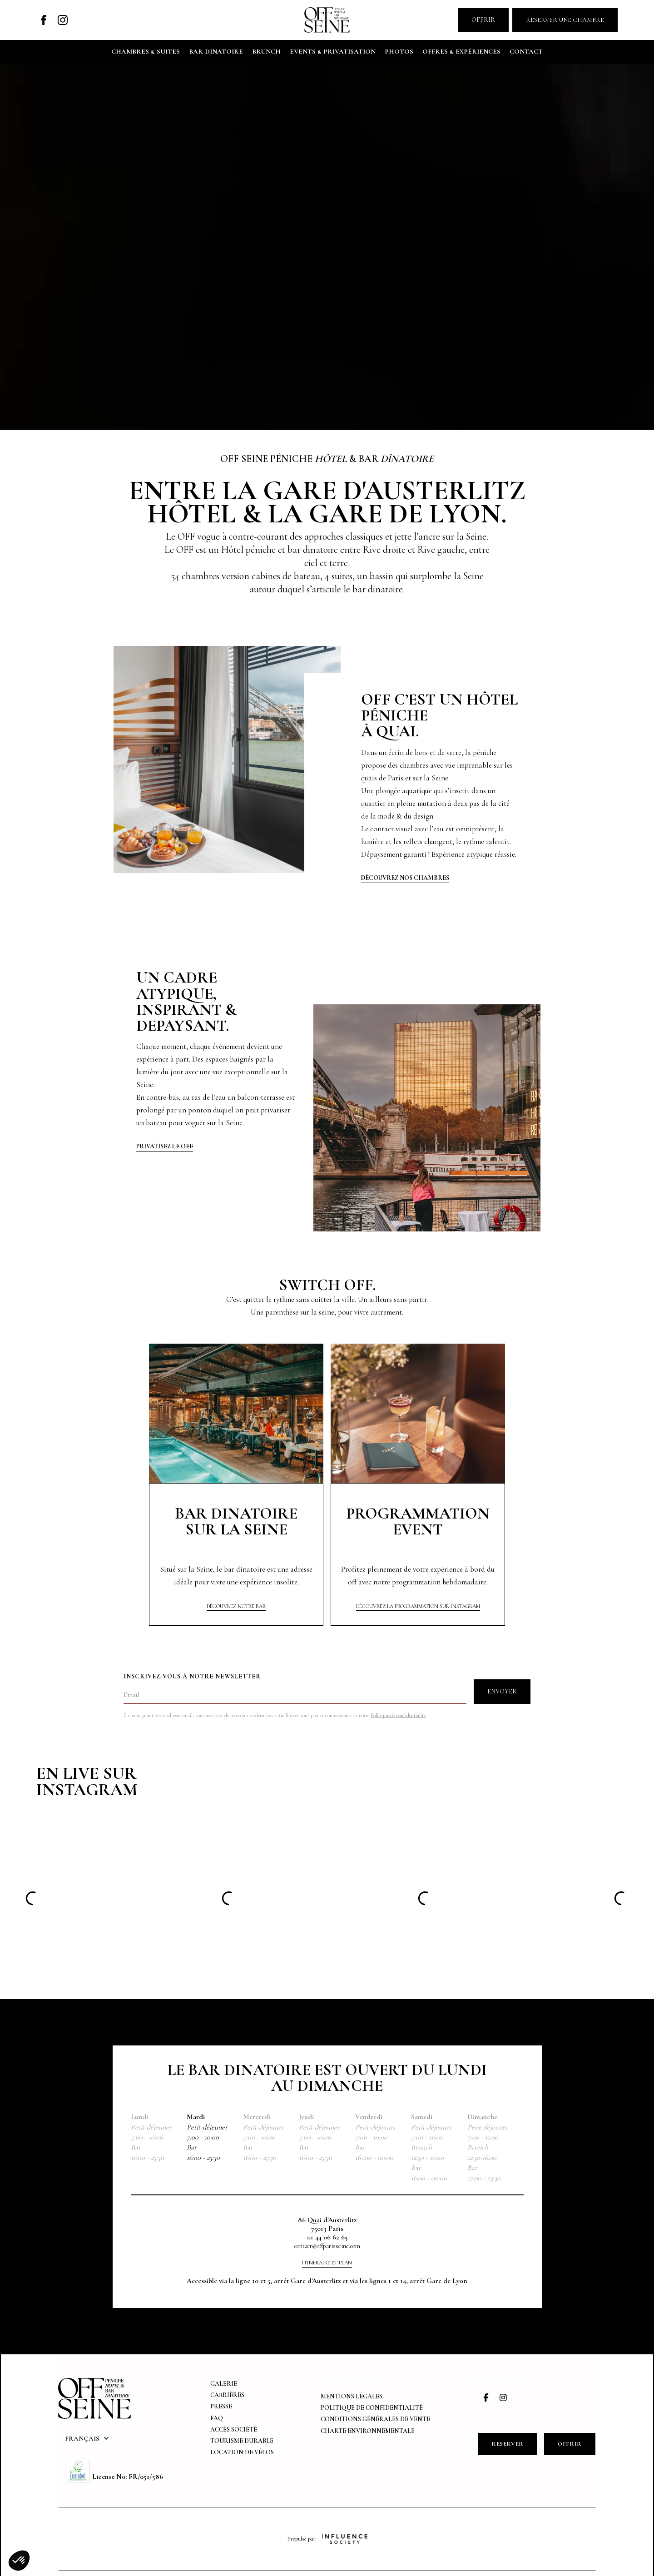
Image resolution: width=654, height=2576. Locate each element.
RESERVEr (507, 2443)
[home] (327, 20)
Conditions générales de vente (375, 2419)
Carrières (227, 2395)
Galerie (223, 2383)
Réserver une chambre (565, 20)
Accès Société (233, 2429)
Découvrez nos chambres (405, 878)
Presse (221, 2406)
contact (526, 51)
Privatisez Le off (164, 1146)
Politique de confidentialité (398, 1715)
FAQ (216, 2418)
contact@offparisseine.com (327, 2246)
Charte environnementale (368, 2431)
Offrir (483, 20)
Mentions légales (351, 2396)
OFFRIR (570, 2443)
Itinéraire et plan (327, 2262)
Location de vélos (242, 2452)
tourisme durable (241, 2441)
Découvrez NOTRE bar (236, 1606)
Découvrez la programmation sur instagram (418, 1606)
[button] (86, 2438)
